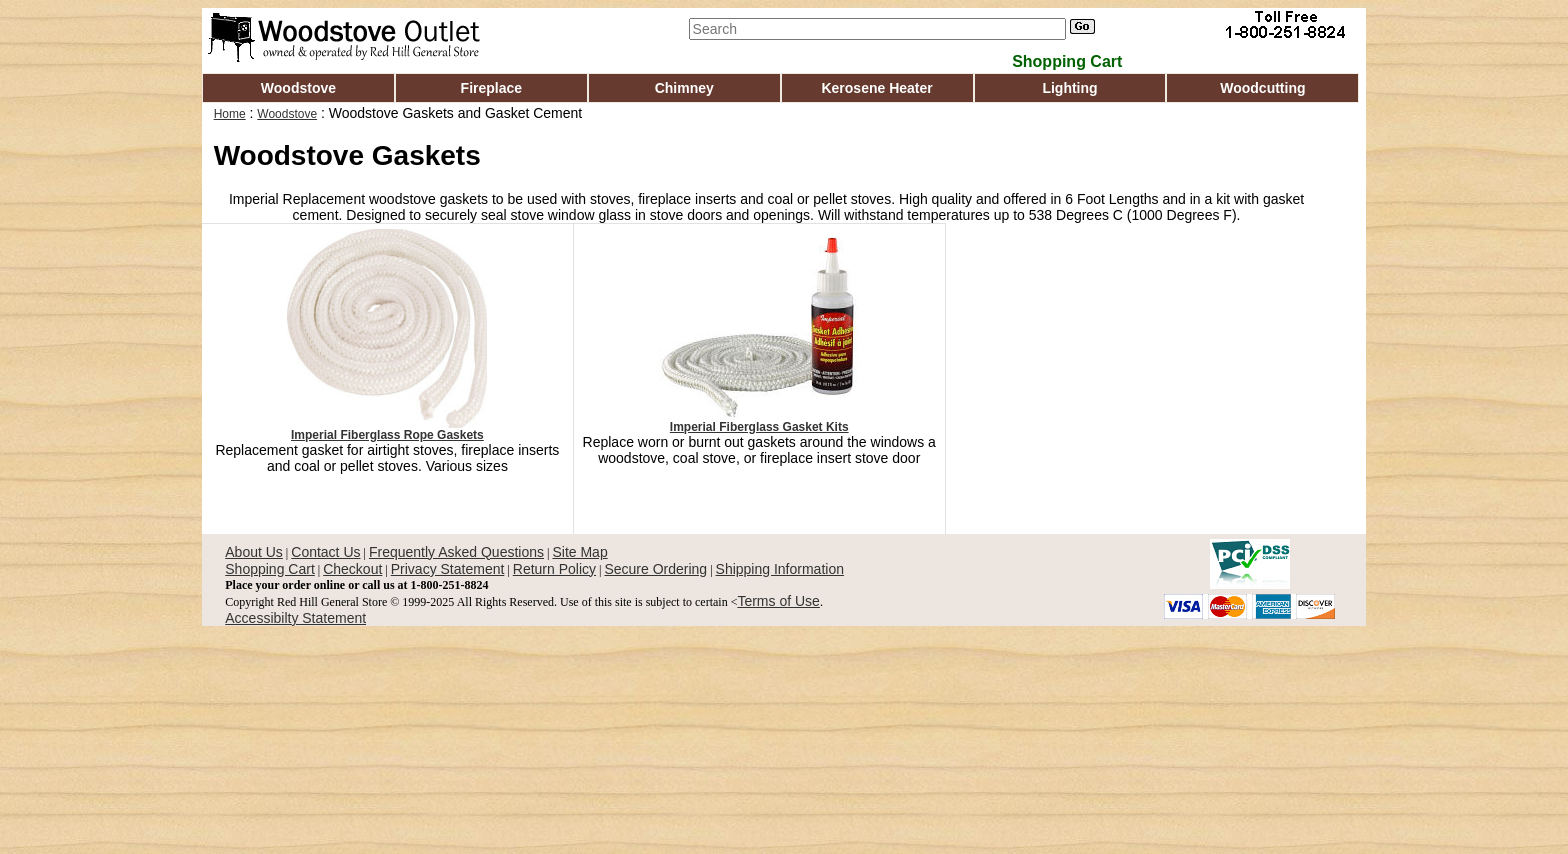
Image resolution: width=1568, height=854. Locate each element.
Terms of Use (778, 601)
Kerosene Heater (876, 88)
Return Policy (554, 569)
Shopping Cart (270, 569)
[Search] (877, 29)
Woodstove (298, 88)
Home (230, 114)
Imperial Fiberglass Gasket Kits (759, 427)
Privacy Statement (448, 569)
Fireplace (491, 88)
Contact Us (325, 552)
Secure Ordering (655, 569)
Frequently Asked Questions (456, 552)
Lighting (1069, 88)
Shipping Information (780, 569)
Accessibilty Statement (295, 618)
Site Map (579, 552)
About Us (254, 552)
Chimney (684, 88)
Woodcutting (1262, 88)
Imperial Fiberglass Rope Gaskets (387, 435)
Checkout (352, 569)
